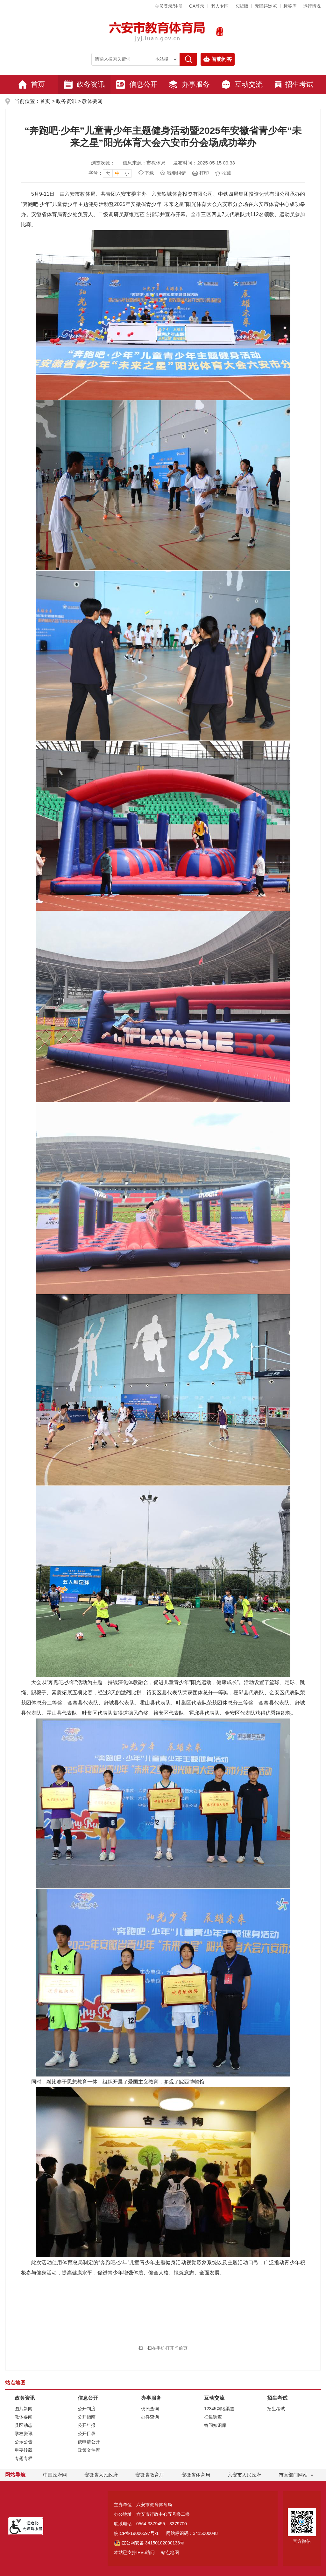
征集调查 (213, 2416)
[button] (241, 6)
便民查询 (150, 2408)
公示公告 (23, 2441)
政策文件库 (89, 2450)
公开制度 (87, 2408)
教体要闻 (92, 101)
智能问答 (217, 59)
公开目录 (87, 2433)
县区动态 (23, 2425)
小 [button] (126, 173)
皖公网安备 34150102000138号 (149, 2542)
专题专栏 (23, 2458)
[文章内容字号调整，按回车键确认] (110, 173)
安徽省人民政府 (101, 2474)
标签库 (290, 6)
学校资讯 (23, 2433)
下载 (149, 173)
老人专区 (220, 6)
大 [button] (107, 173)
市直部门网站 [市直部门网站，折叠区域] (293, 2474)
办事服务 (189, 84)
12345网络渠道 (219, 2408)
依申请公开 (89, 2441)
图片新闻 (23, 2408)
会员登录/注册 (169, 6)
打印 (204, 173)
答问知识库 (215, 2425)
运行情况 (312, 6)
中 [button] (117, 173)
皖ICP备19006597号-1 (136, 2533)
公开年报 (87, 2425)
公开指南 (87, 2416)
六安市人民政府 (244, 2474)
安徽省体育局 (195, 2474)
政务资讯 (84, 84)
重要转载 (23, 2450)
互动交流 (242, 84)
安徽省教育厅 (149, 2474)
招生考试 (294, 84)
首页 (31, 84)
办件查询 (150, 2416)
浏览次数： (103, 162)
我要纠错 (176, 173)
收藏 (226, 173)
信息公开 (136, 84)
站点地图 (170, 2552)
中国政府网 (55, 2474)
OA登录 (196, 6)
